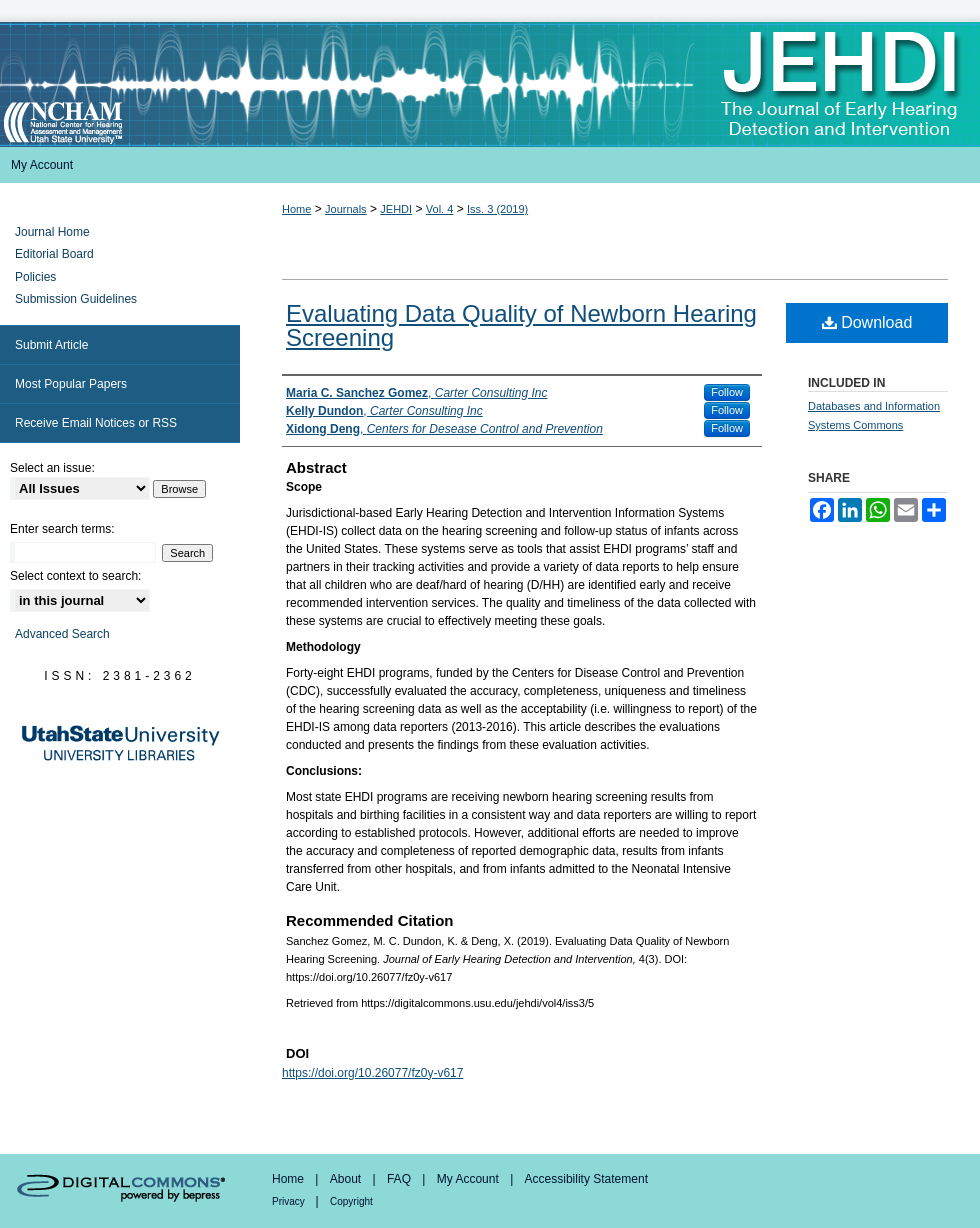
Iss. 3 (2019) (497, 209)
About (347, 1179)
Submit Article (51, 345)
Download (867, 322)
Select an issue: (52, 468)
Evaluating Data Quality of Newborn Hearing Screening (521, 325)
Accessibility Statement (586, 1179)
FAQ (400, 1179)
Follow (727, 392)
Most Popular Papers (71, 384)
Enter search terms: (62, 529)
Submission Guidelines (76, 299)
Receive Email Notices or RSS (96, 423)
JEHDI (396, 209)
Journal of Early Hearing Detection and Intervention (490, 84)
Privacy (290, 1201)
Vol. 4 (440, 209)
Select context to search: (75, 576)
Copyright (351, 1201)
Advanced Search (62, 634)
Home (296, 209)
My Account (469, 1179)
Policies (35, 277)
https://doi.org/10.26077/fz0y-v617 (372, 1073)
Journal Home (52, 232)
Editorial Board (54, 254)
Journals (346, 209)
